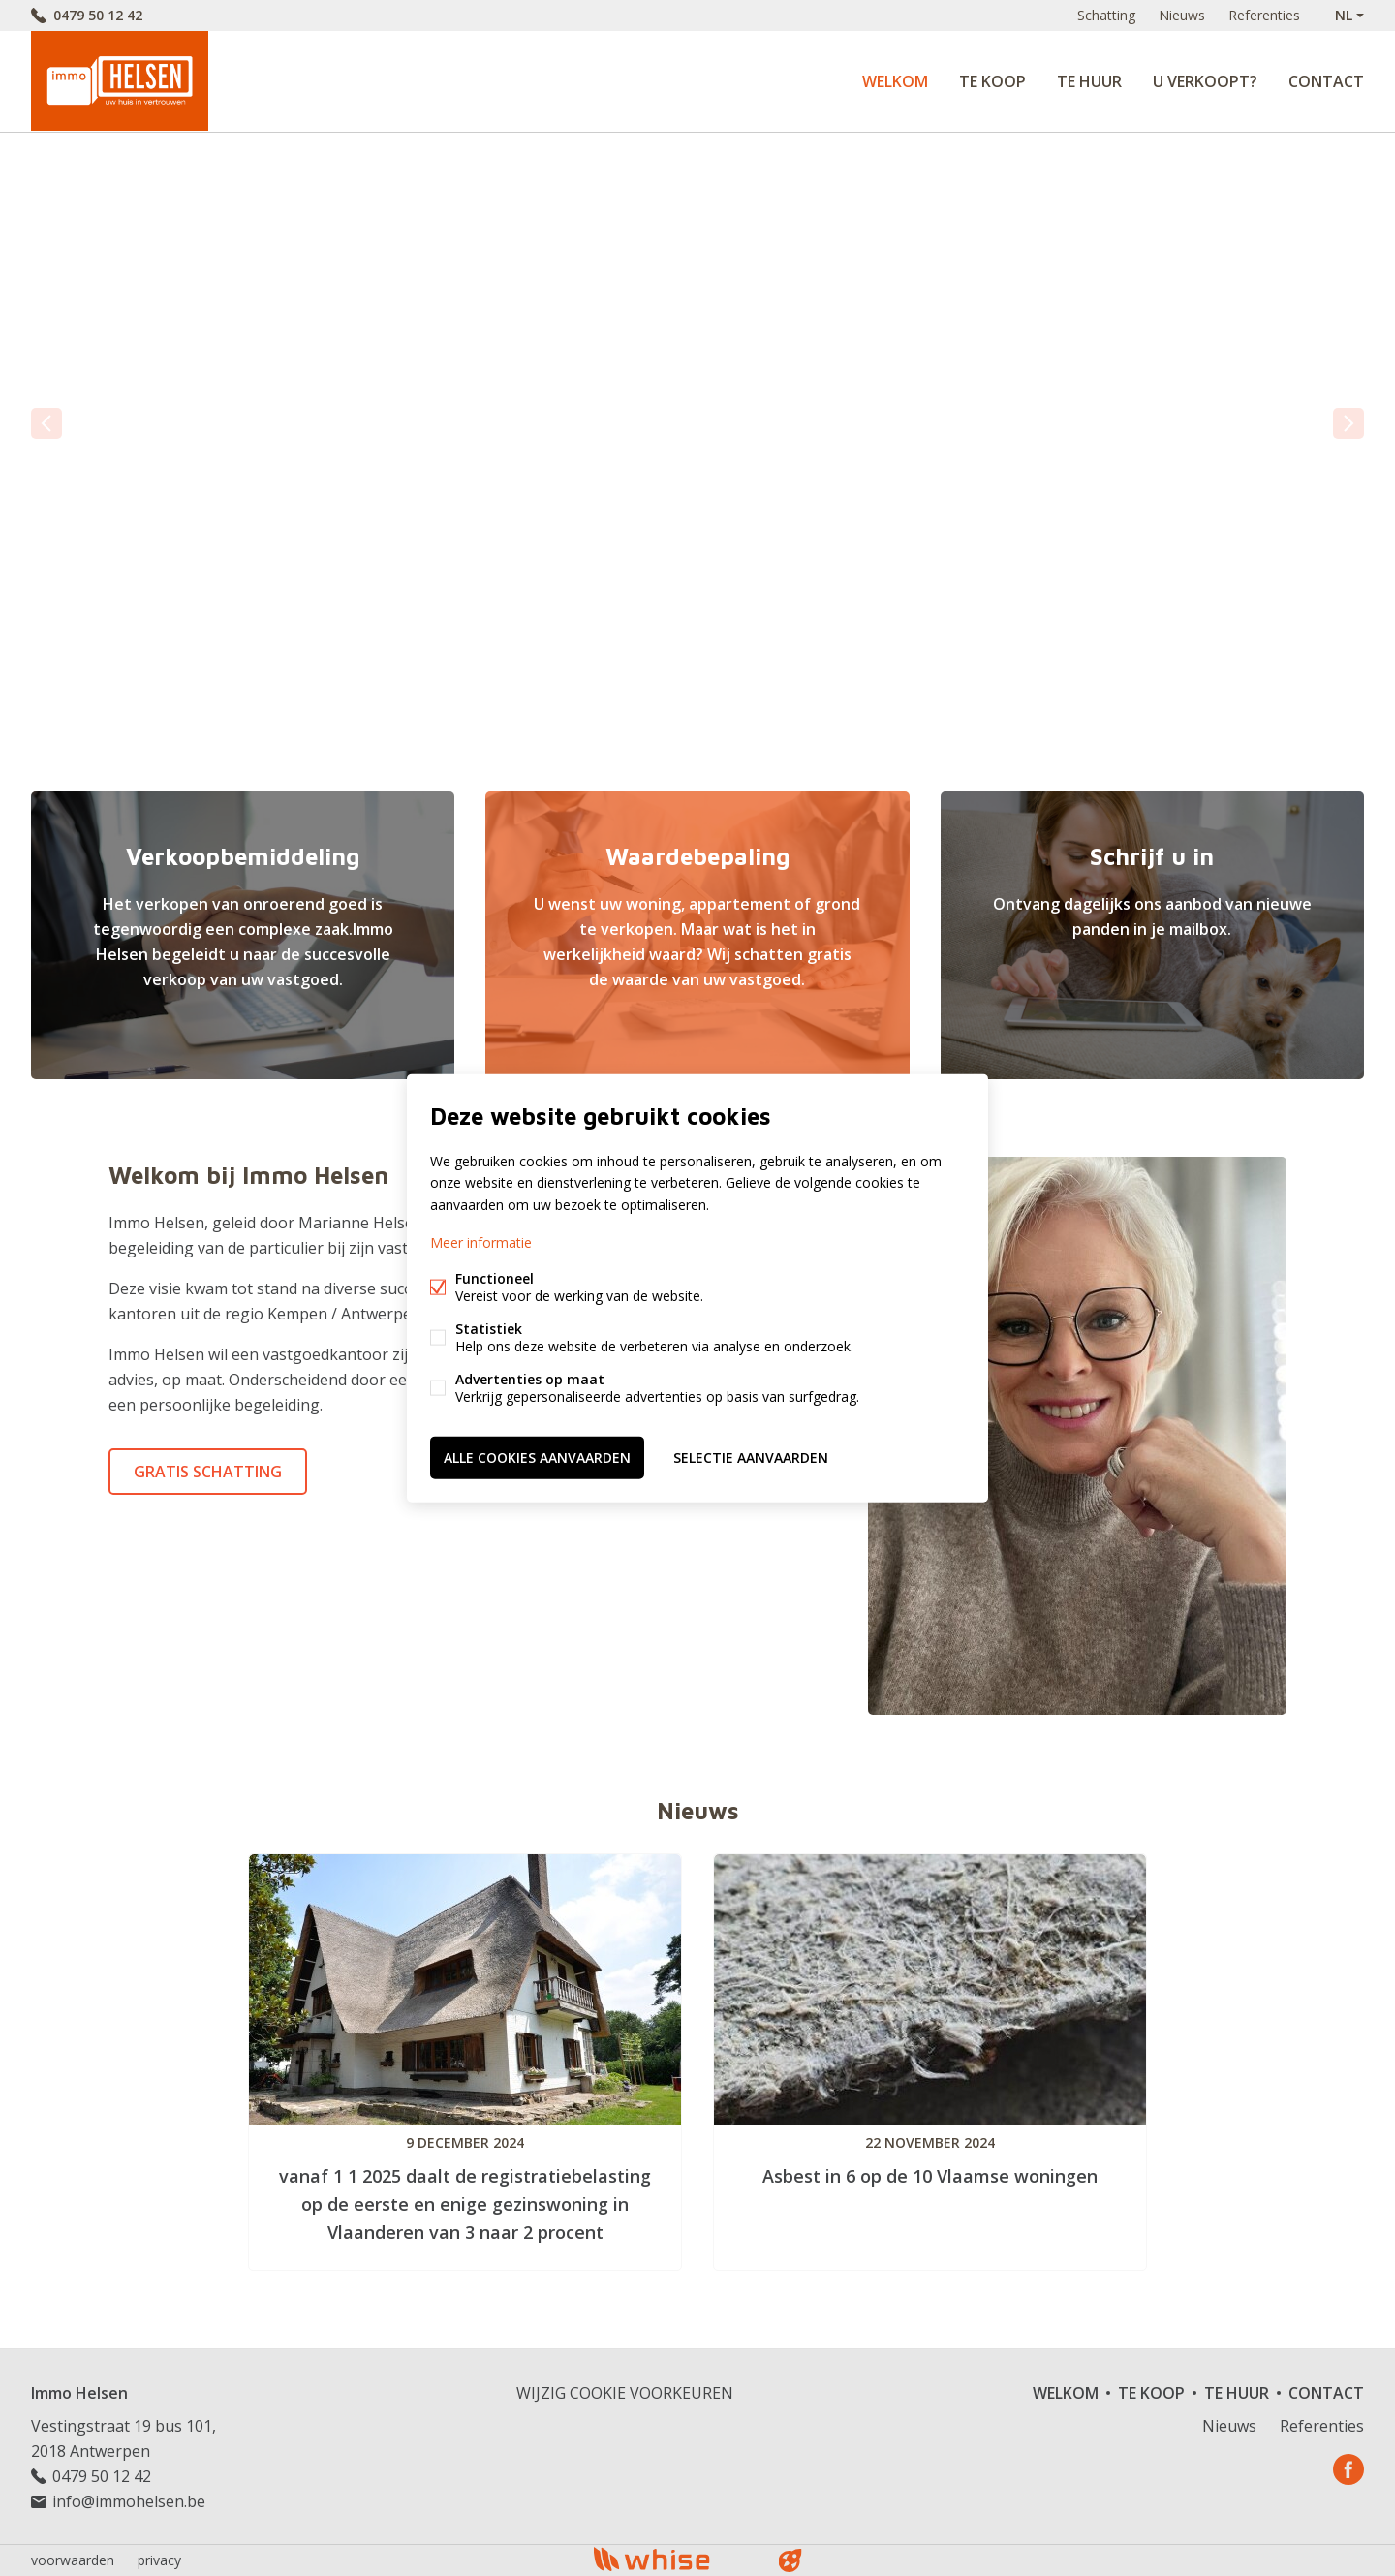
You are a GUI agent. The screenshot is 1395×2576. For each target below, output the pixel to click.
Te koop (992, 81)
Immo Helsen (79, 2393)
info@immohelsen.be (128, 2501)
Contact (1326, 81)
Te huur (1089, 81)
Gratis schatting (208, 1471)
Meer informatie (481, 1241)
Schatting (1106, 15)
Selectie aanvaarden (750, 1456)
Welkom (895, 81)
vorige (46, 423)
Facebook (1348, 2469)
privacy (159, 2560)
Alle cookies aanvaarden (537, 1456)
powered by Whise (675, 2559)
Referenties (1264, 15)
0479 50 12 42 (97, 15)
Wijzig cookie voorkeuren (624, 2393)
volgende (1348, 423)
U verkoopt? (1205, 81)
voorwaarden (72, 2560)
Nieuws (1182, 15)
